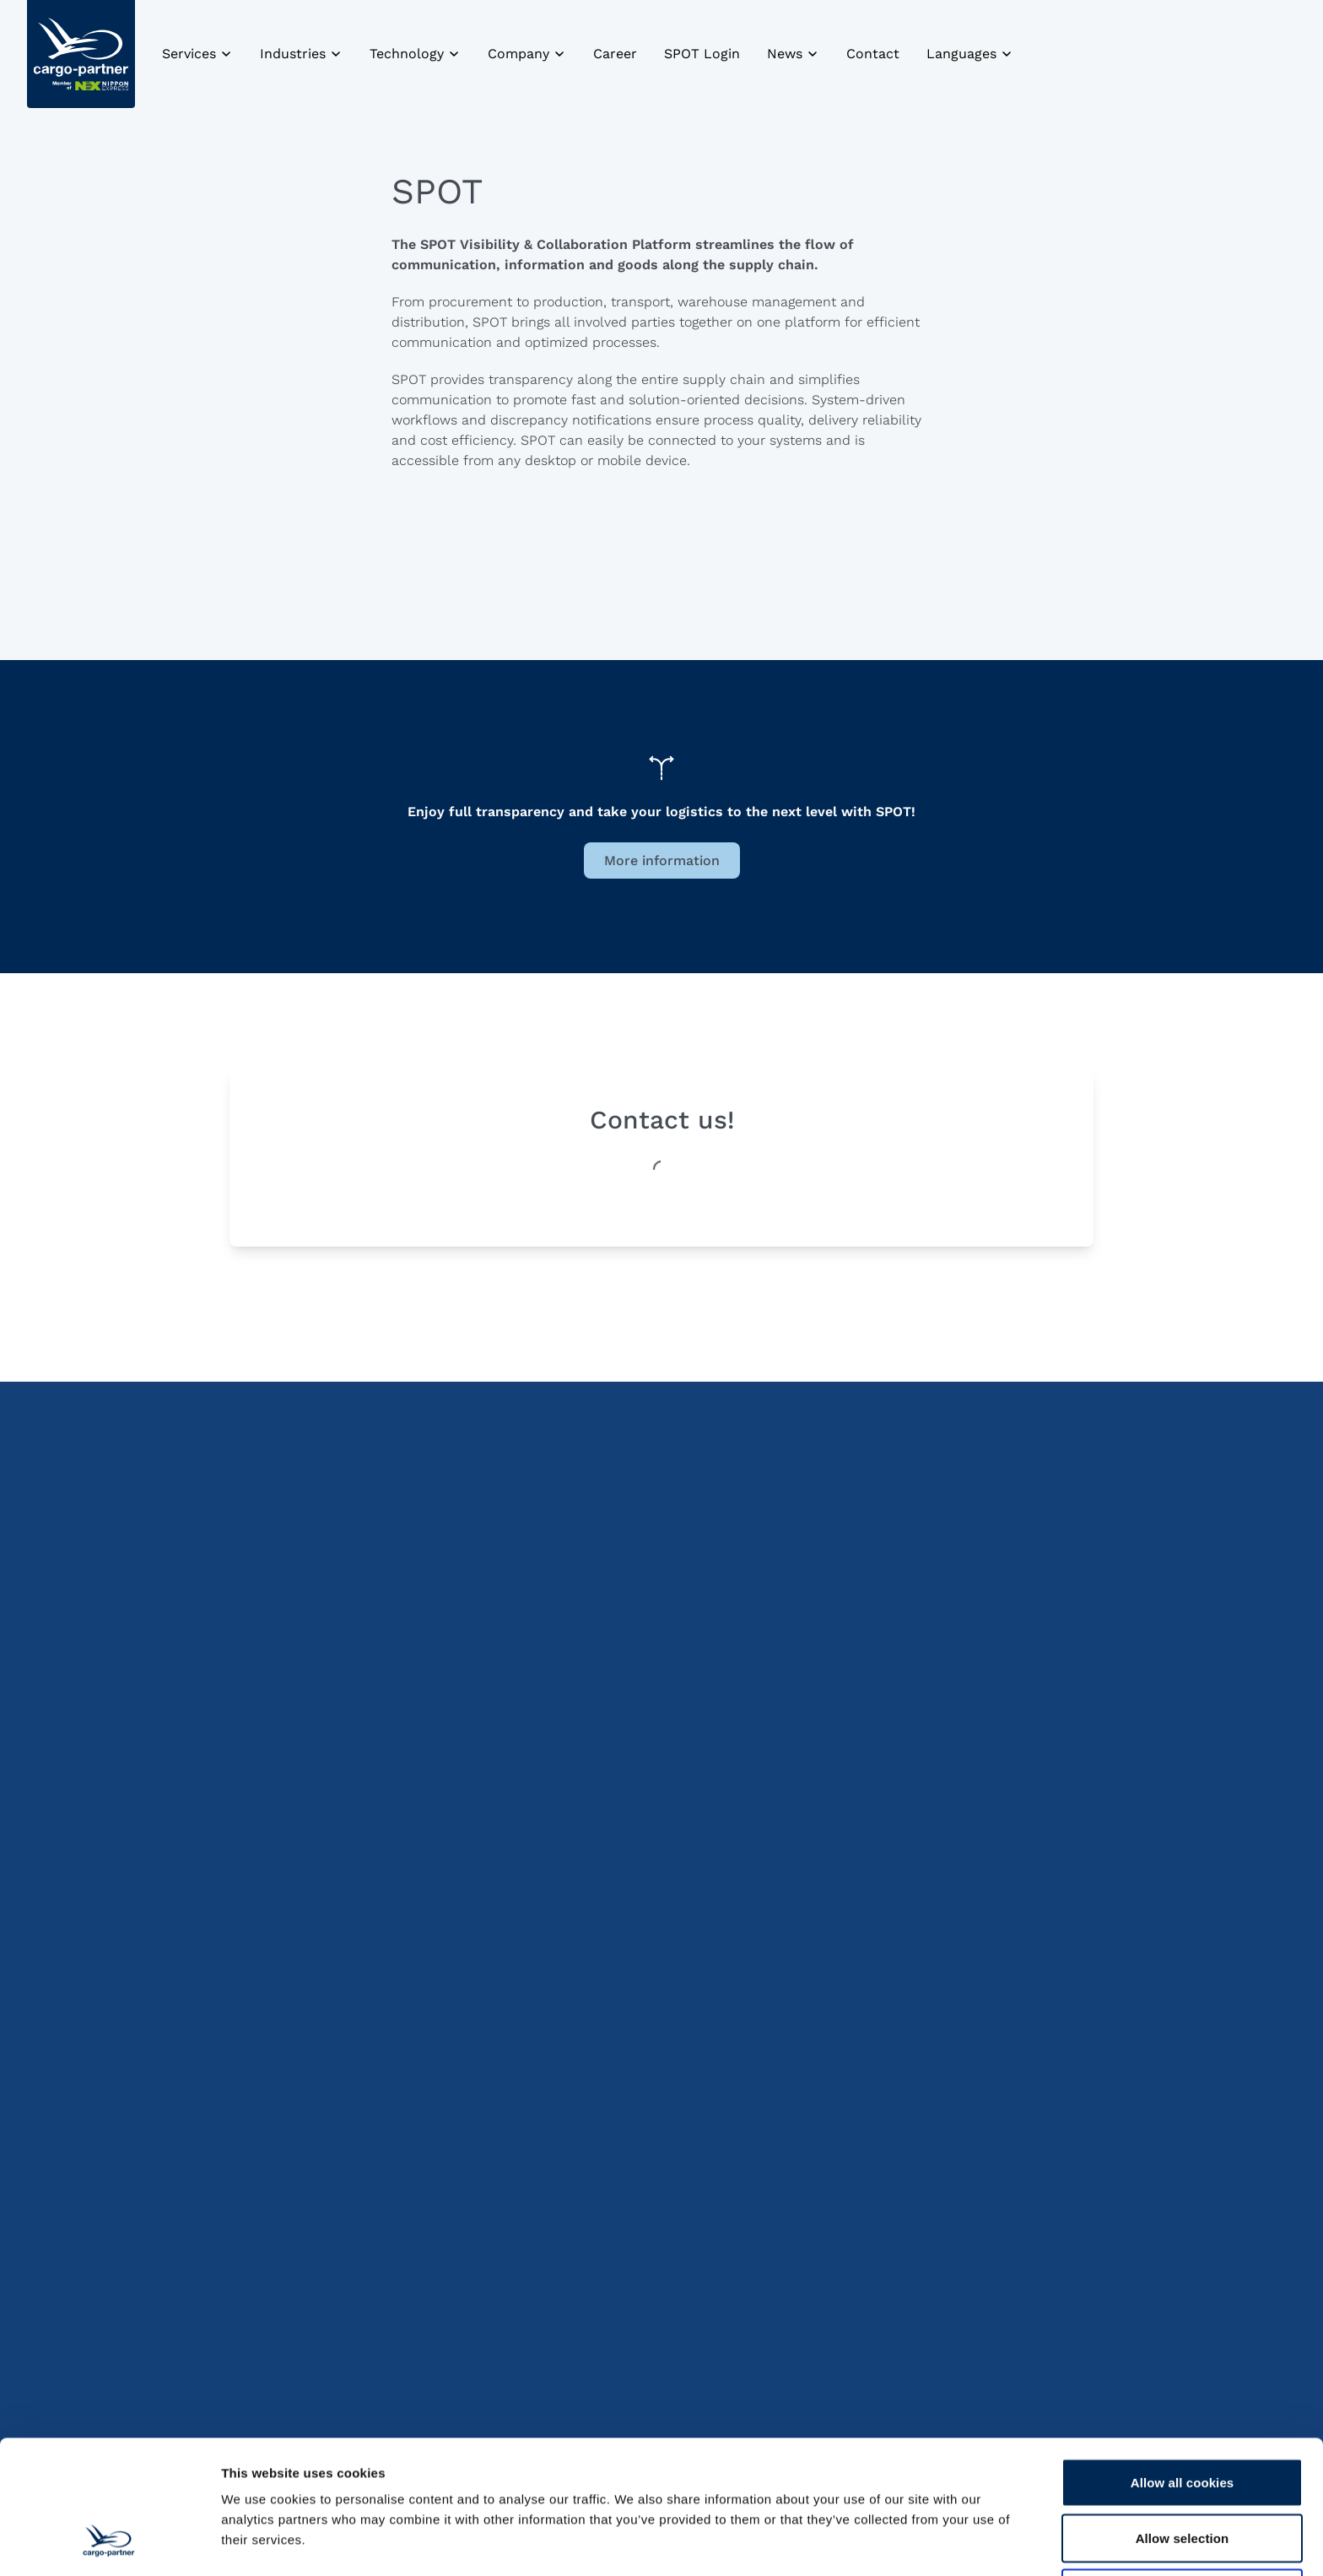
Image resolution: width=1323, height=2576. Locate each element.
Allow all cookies (1182, 2368)
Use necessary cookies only (1182, 2478)
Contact (872, 54)
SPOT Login (702, 54)
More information (662, 860)
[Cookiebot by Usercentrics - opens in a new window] (109, 2543)
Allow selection (1182, 2423)
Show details (885, 2542)
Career (615, 54)
